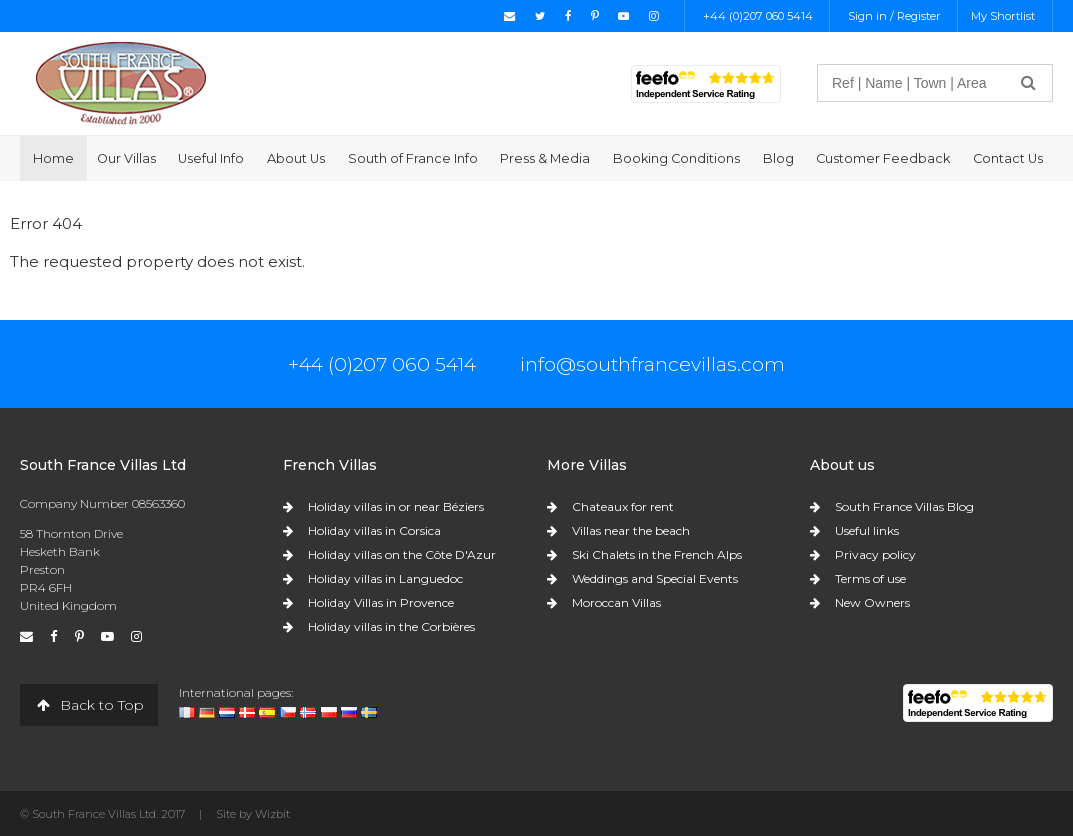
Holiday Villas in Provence (381, 602)
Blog (778, 158)
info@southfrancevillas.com (652, 364)
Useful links (867, 530)
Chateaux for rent (623, 506)
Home (53, 158)
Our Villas (126, 158)
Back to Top (89, 705)
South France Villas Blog (904, 506)
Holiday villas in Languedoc (385, 578)
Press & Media (545, 158)
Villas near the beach (631, 530)
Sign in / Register (894, 16)
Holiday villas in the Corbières (391, 626)
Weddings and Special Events (655, 578)
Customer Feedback (883, 158)
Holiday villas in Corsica (374, 530)
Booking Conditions (676, 158)
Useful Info (211, 158)
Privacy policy (875, 554)
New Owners (872, 602)
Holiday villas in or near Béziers (396, 506)
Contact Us (1008, 158)
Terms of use (870, 578)
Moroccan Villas (616, 602)
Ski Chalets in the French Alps (657, 554)
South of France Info (413, 158)
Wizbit (272, 814)
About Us (296, 158)
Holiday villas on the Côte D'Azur (402, 554)
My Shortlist (1003, 16)
